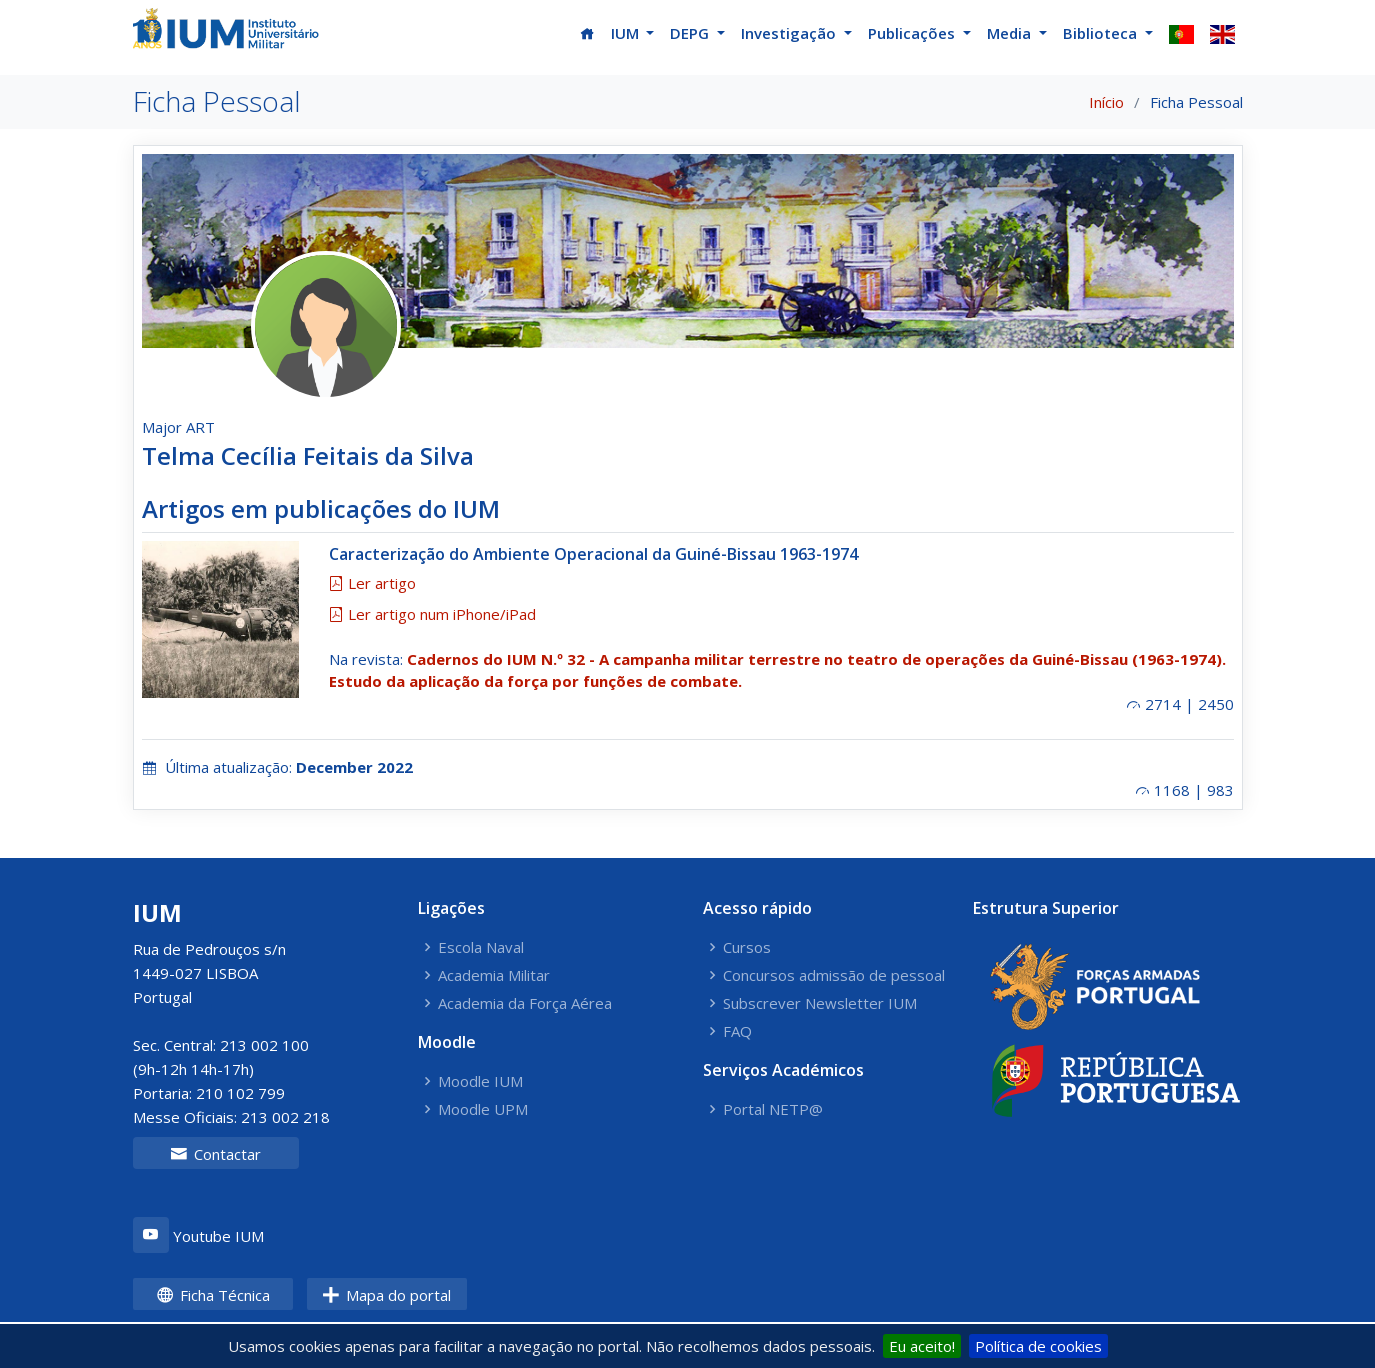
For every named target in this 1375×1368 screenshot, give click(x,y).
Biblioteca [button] (1102, 33)
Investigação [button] (790, 33)
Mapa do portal (386, 1295)
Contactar (215, 1154)
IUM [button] (627, 33)
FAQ (737, 1031)
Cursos (747, 947)
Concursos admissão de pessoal (834, 975)
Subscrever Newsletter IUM (820, 1003)
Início (1106, 102)
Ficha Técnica (213, 1295)
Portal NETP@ (773, 1109)
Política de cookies (1038, 1346)
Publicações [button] (913, 33)
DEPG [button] (691, 33)
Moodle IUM (480, 1081)
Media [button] (1011, 33)
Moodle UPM (483, 1109)
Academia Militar (494, 975)
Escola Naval (481, 947)
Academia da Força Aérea (525, 1003)
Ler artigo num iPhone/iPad (432, 614)
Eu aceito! (922, 1346)
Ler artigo (372, 583)
